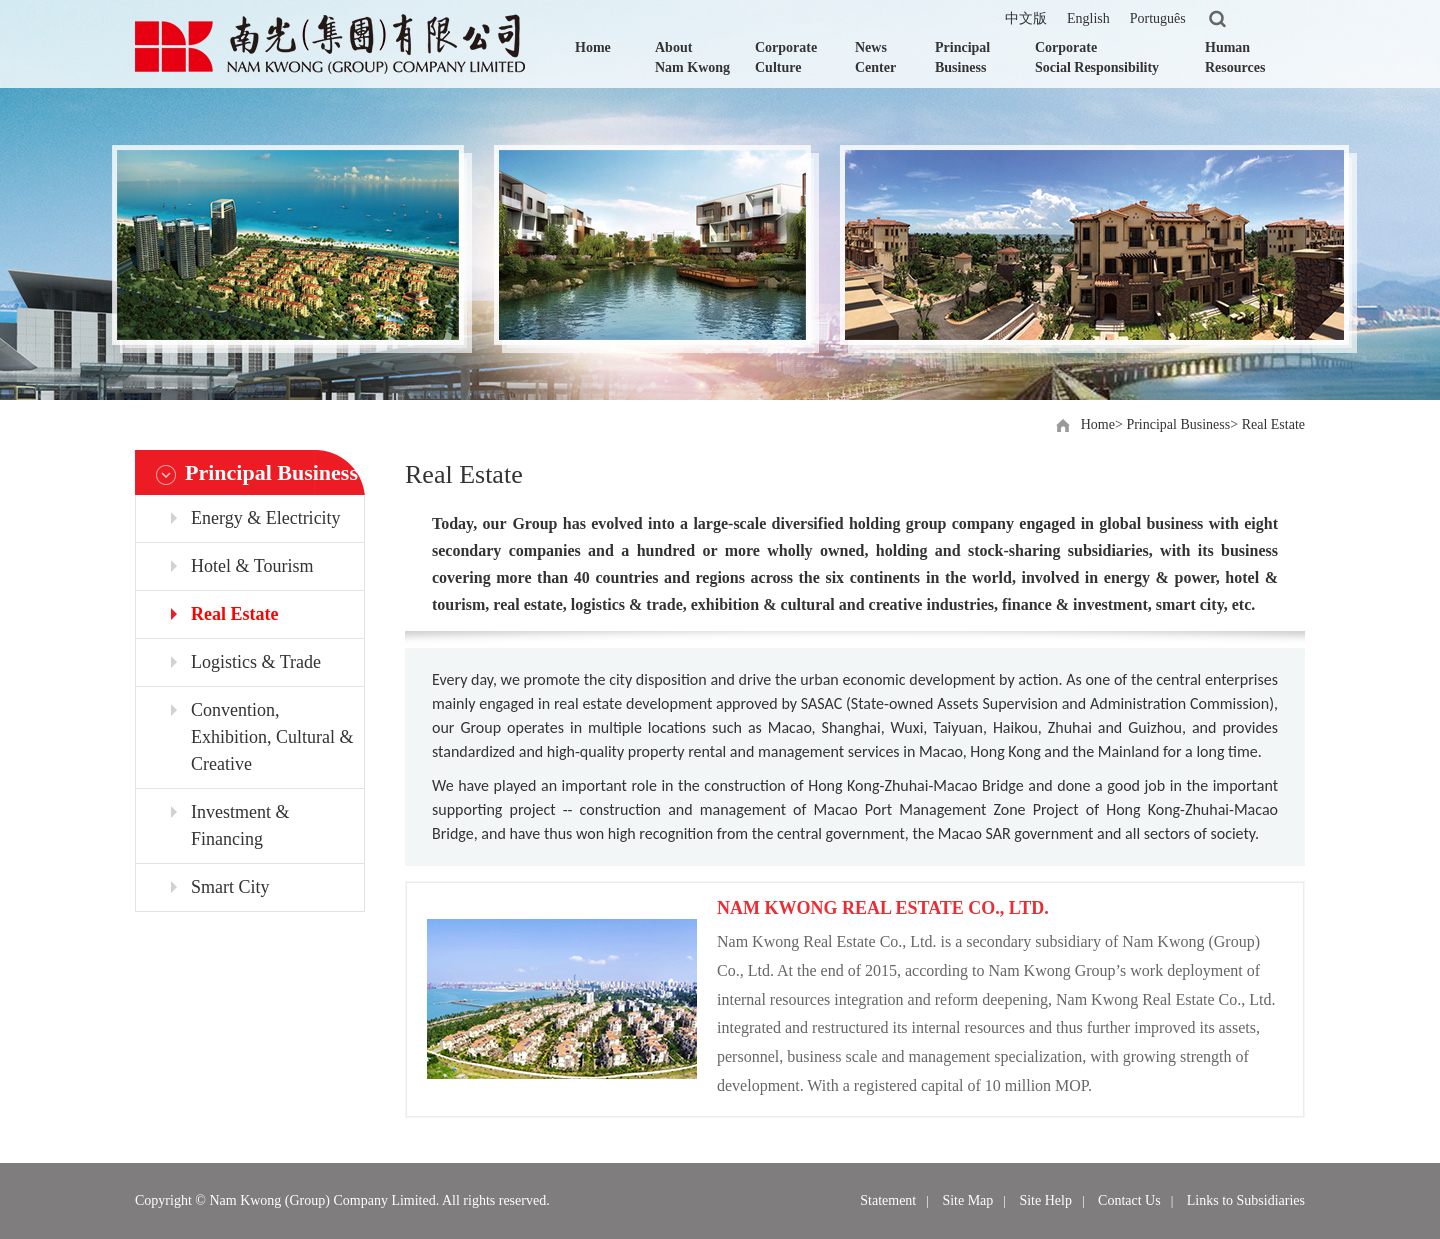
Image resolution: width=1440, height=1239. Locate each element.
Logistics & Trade (256, 662)
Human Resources (1235, 57)
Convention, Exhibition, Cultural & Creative (272, 737)
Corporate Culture (786, 57)
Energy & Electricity (266, 518)
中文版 (1026, 18)
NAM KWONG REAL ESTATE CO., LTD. (883, 908)
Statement (888, 1200)
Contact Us (1129, 1200)
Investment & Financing (240, 825)
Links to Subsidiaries (1246, 1200)
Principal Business (962, 57)
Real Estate (1273, 424)
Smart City (230, 887)
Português (1158, 18)
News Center (875, 57)
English (1088, 18)
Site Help (1045, 1200)
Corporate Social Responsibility (1097, 57)
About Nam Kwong (692, 57)
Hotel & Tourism (252, 566)
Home (593, 47)
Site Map (967, 1200)
